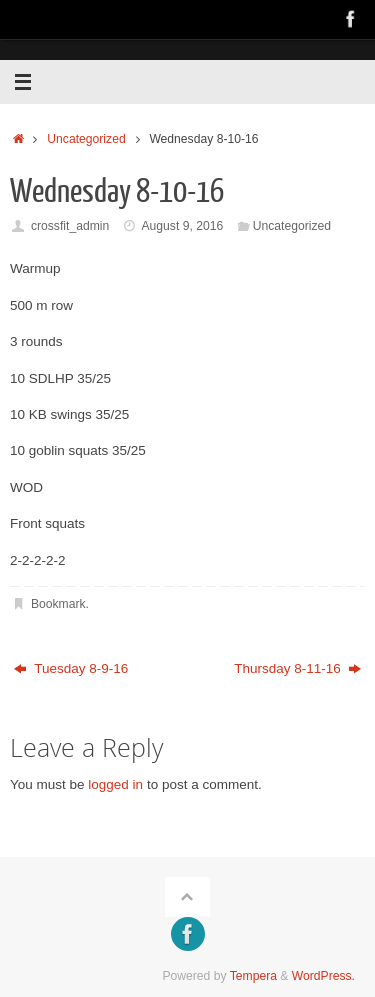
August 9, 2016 (182, 226)
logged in (115, 784)
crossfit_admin (70, 226)
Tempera (253, 976)
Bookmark (58, 604)
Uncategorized (86, 139)
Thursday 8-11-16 (297, 668)
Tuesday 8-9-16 (71, 668)
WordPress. (323, 976)
